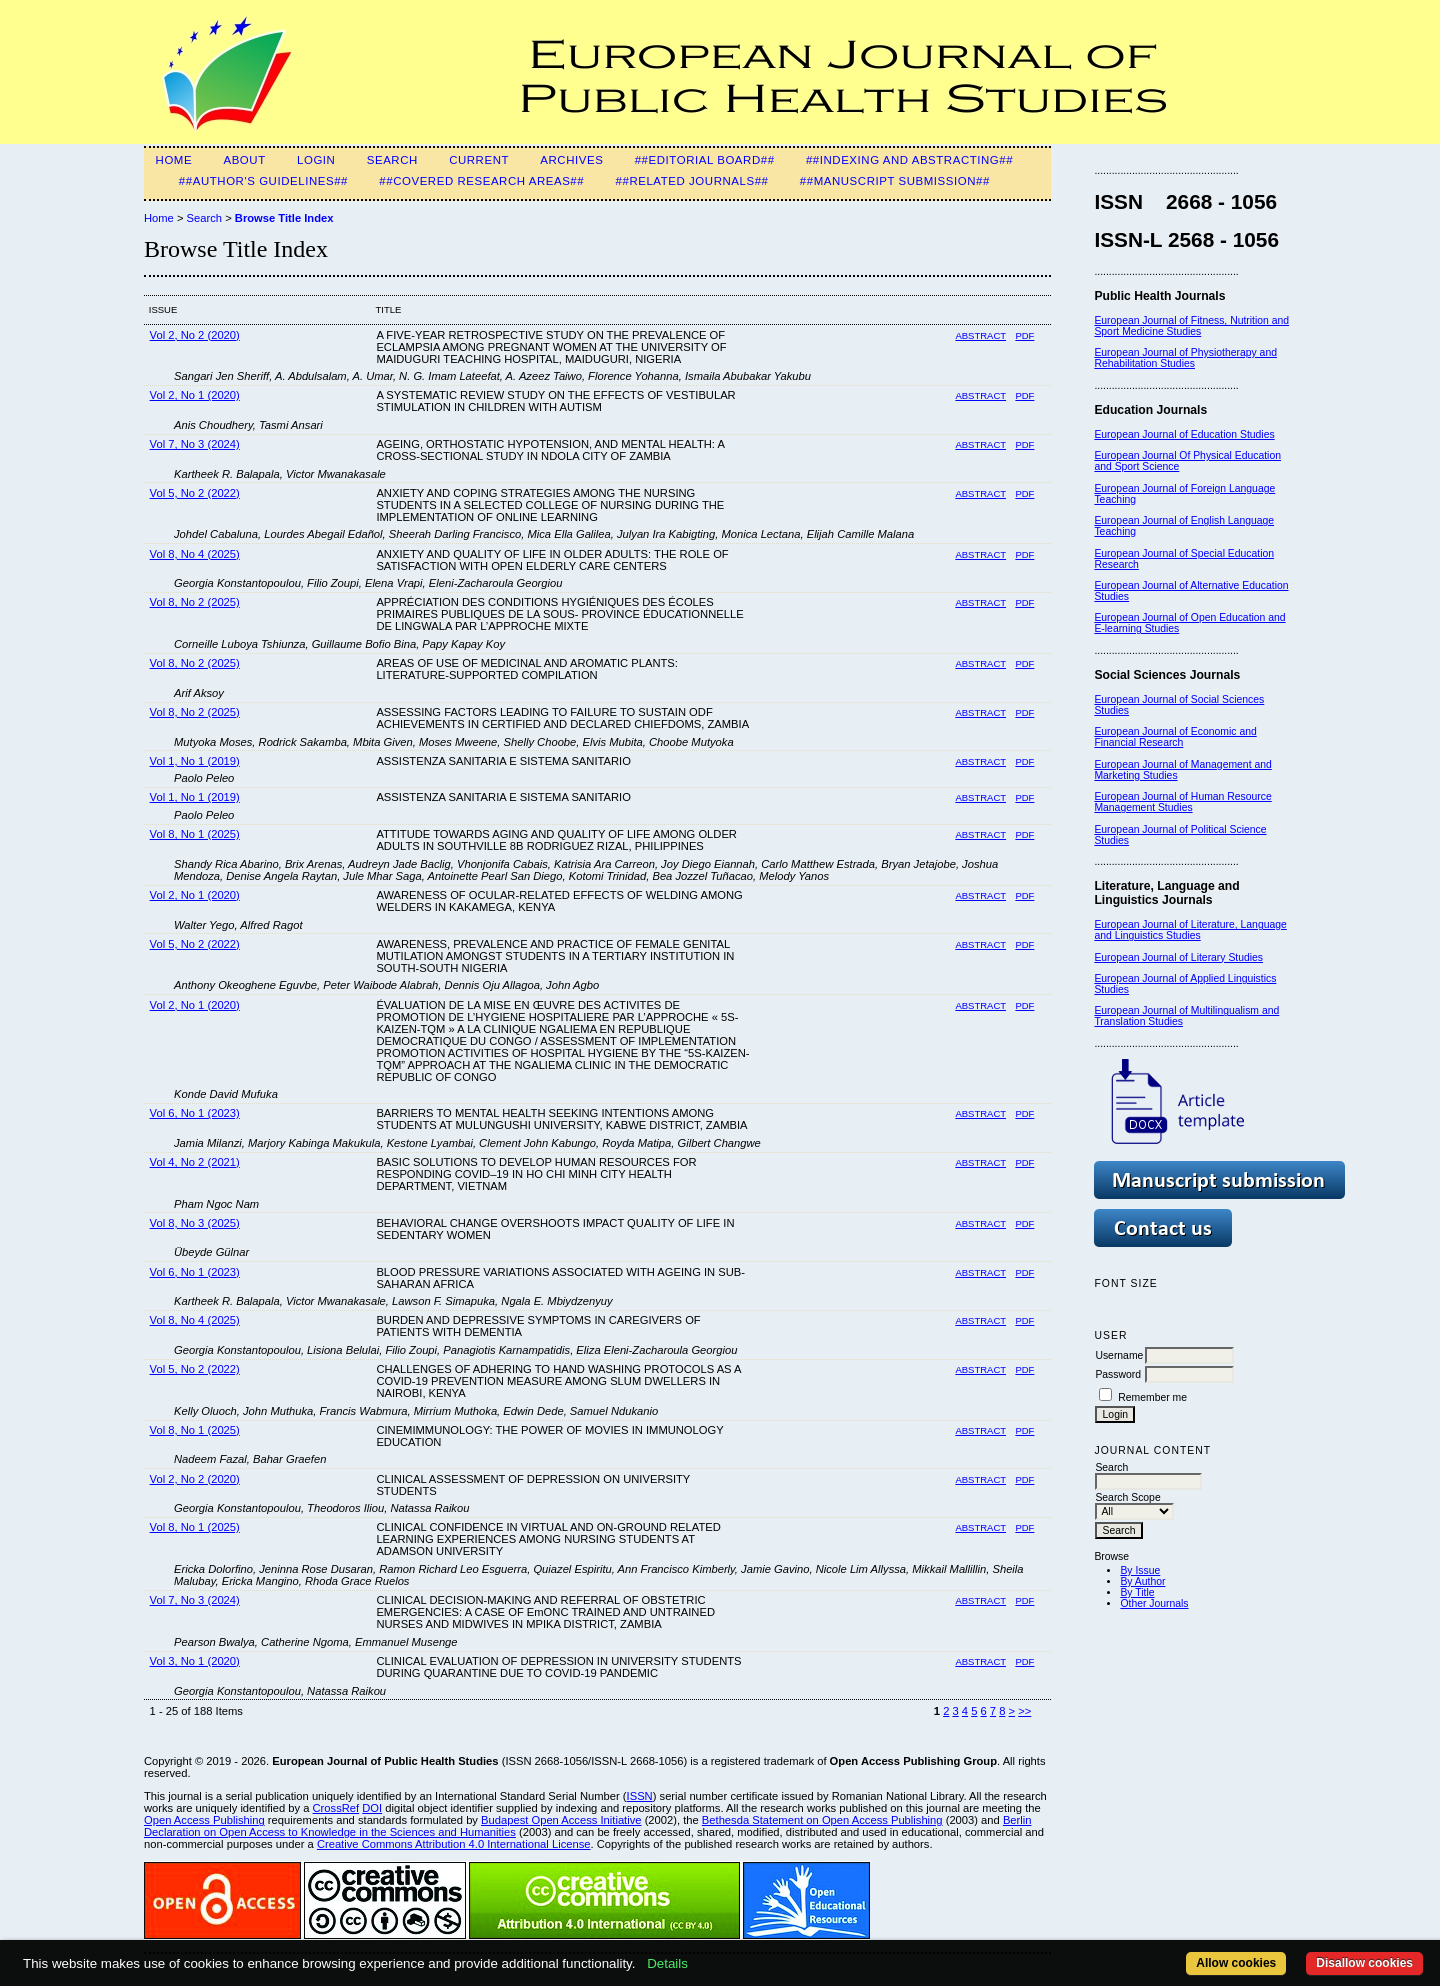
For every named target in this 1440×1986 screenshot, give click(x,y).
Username (1119, 1355)
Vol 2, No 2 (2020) (195, 335)
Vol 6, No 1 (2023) (195, 1113)
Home (174, 160)
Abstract (980, 335)
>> (1024, 1711)
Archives (571, 160)
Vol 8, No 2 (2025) (195, 602)
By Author (1142, 1581)
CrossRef (336, 1808)
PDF (1024, 335)
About (244, 160)
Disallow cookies (1364, 1963)
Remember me (1152, 1397)
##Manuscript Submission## (895, 181)
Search (392, 160)
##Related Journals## (692, 181)
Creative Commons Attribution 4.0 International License (454, 1844)
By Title (1137, 1592)
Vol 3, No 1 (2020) (195, 1661)
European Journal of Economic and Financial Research (1175, 737)
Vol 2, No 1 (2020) (195, 395)
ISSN (640, 1796)
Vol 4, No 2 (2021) (195, 1162)
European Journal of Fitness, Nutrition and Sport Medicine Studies (1191, 326)
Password (1118, 1374)
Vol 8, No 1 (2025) (195, 834)
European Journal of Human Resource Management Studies (1182, 802)
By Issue (1140, 1570)
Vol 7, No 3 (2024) (195, 444)
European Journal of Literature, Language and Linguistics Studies (1190, 930)
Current (479, 160)
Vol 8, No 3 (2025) (195, 1223)
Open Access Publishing (204, 1820)
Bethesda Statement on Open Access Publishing (822, 1820)
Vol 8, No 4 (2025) (195, 554)
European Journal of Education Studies (1184, 434)
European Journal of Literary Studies (1178, 957)
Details (667, 1963)
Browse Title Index (284, 218)
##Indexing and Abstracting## (909, 160)
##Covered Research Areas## (481, 181)
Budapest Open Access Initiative (561, 1820)
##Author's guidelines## (263, 181)
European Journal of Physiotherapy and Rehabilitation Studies (1185, 358)
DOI (372, 1808)
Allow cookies (1236, 1963)
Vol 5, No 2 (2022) (195, 493)
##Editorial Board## (705, 160)
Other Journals (1154, 1603)
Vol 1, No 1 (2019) (195, 761)
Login (316, 160)
